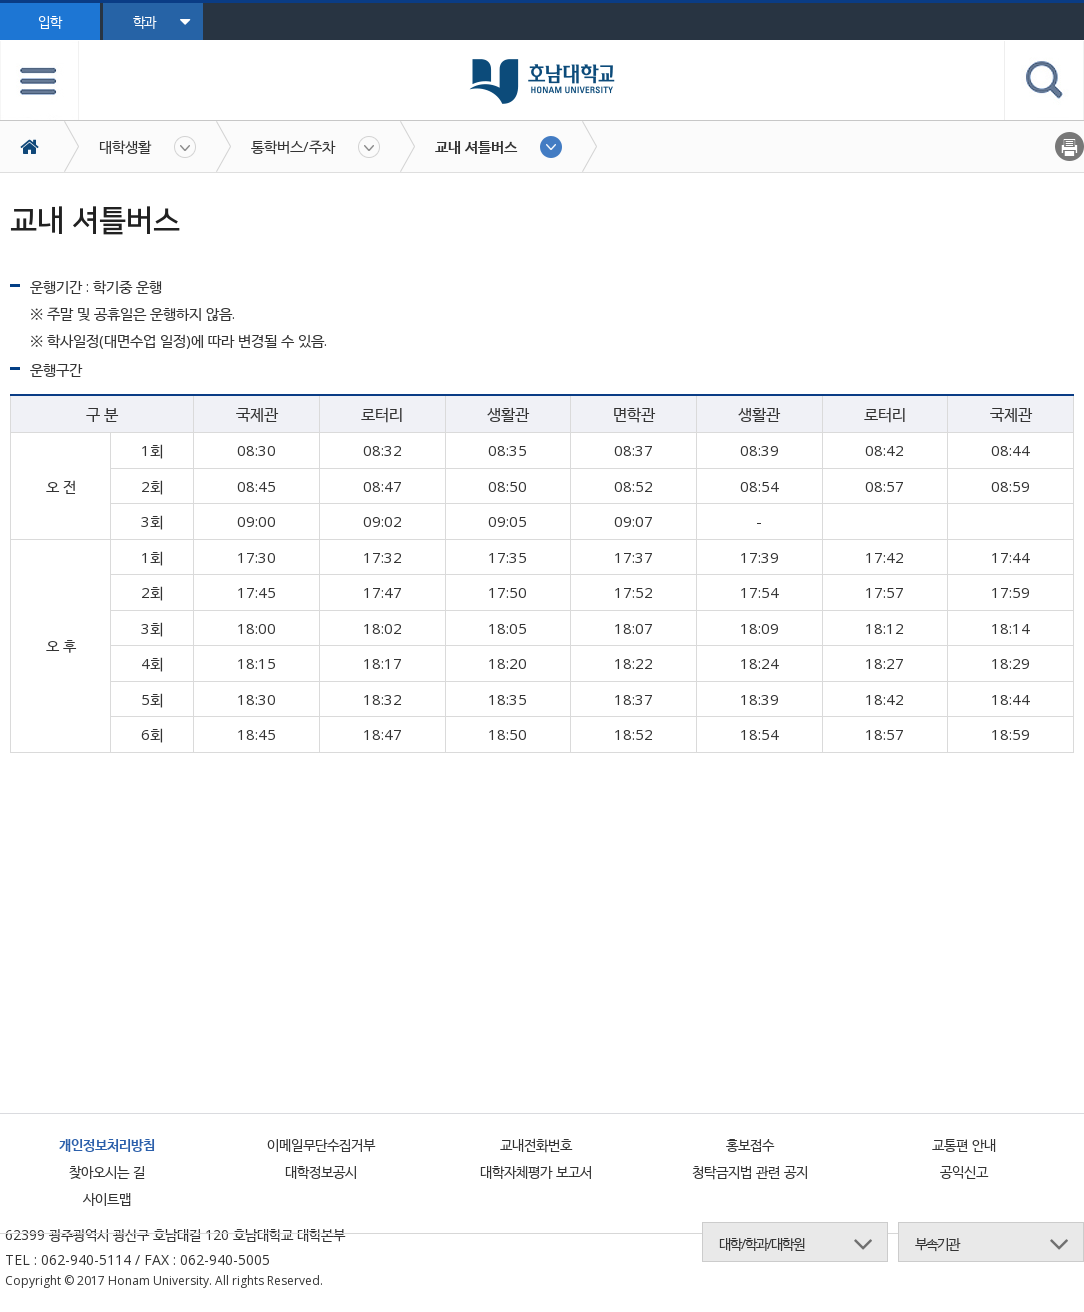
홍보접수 (750, 1144)
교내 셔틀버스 (476, 146)
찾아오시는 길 (107, 1171)
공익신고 (964, 1171)
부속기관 (937, 1243)
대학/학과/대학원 (761, 1243)
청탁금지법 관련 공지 (750, 1171)
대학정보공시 (321, 1171)
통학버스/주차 (293, 146)
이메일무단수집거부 (321, 1144)
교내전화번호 (536, 1144)
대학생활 (125, 146)
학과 (161, 21)
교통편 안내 (964, 1144)
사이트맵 (107, 1198)
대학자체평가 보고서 (536, 1171)
